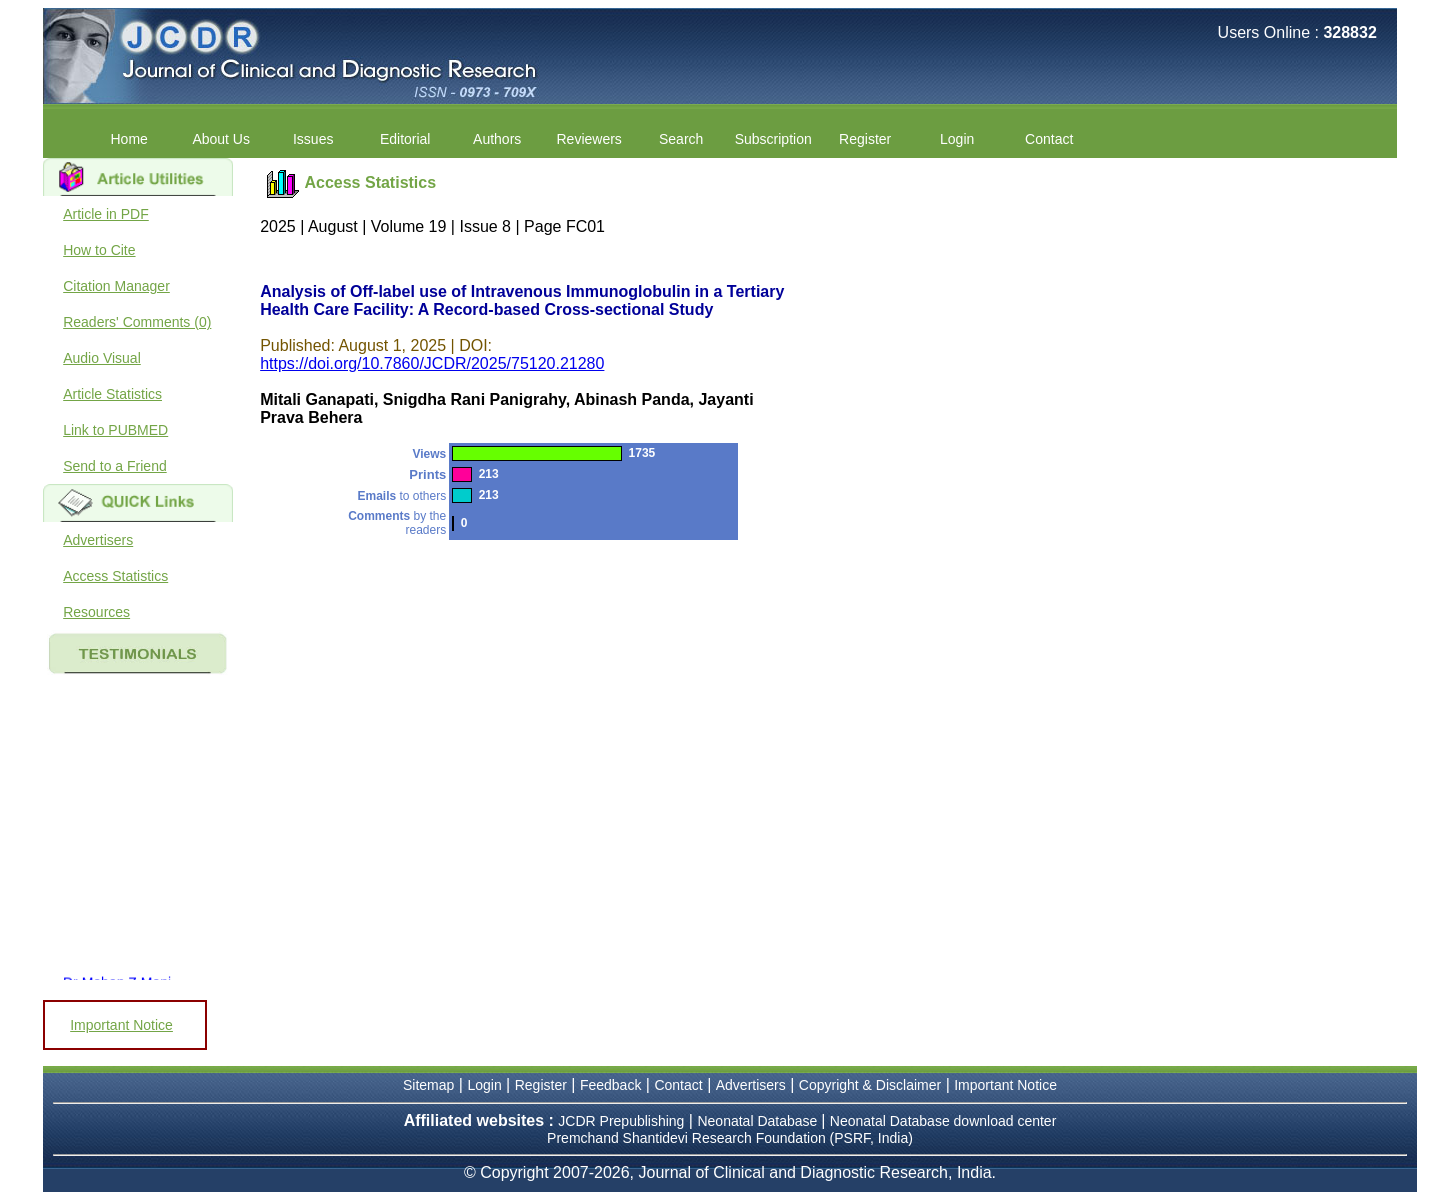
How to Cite (99, 250)
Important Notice (121, 1025)
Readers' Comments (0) (137, 322)
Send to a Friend (115, 466)
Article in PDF (106, 214)
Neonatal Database (759, 1121)
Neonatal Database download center (943, 1121)
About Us (221, 139)
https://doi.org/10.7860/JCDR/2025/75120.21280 (432, 363)
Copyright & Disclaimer (870, 1085)
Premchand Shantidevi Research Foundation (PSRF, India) (730, 1138)
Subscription (773, 139)
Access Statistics (115, 576)
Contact (1049, 139)
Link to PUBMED (115, 430)
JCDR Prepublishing (621, 1121)
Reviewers (589, 139)
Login (957, 139)
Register (865, 139)
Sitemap (428, 1085)
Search (681, 139)
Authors (497, 139)
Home (129, 139)
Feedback (610, 1085)
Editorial (405, 139)
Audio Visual (102, 358)
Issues (313, 139)
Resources (96, 612)
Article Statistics (112, 394)
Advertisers (98, 540)
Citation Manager (116, 286)
